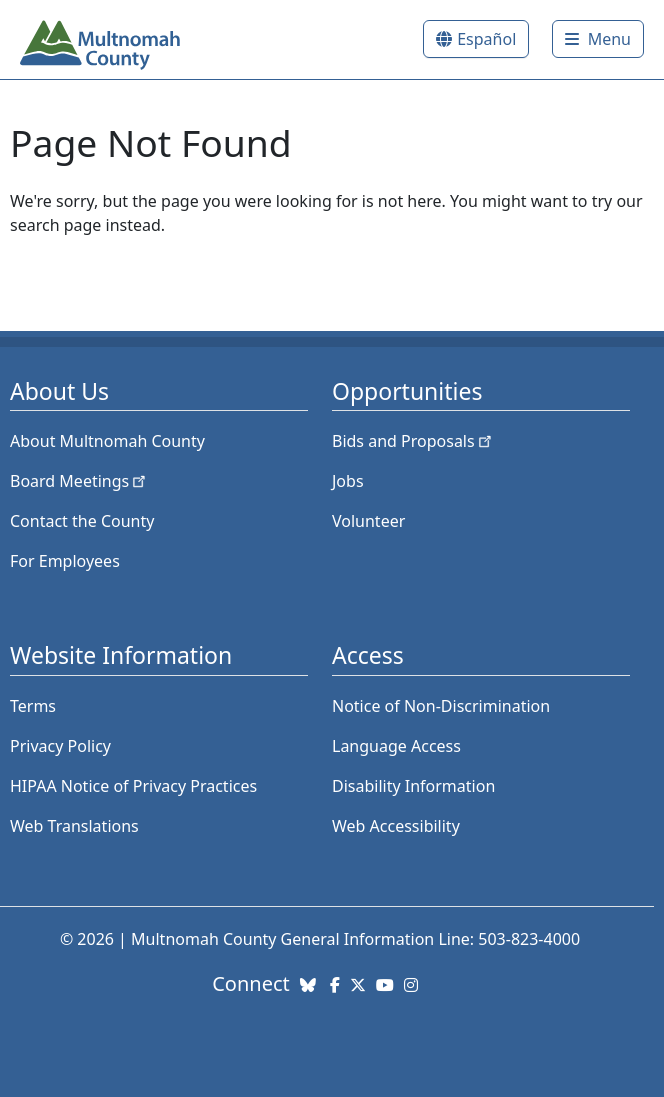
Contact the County (82, 521)
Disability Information (413, 786)
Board (79, 481)
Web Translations (74, 826)
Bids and (413, 441)
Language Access (396, 746)
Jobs (348, 481)
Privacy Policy (60, 746)
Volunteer (368, 521)
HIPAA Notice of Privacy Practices (133, 786)
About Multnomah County (107, 441)
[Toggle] (598, 39)
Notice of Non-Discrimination (441, 706)
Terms (33, 706)
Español (486, 39)
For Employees (65, 561)
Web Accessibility (396, 826)
